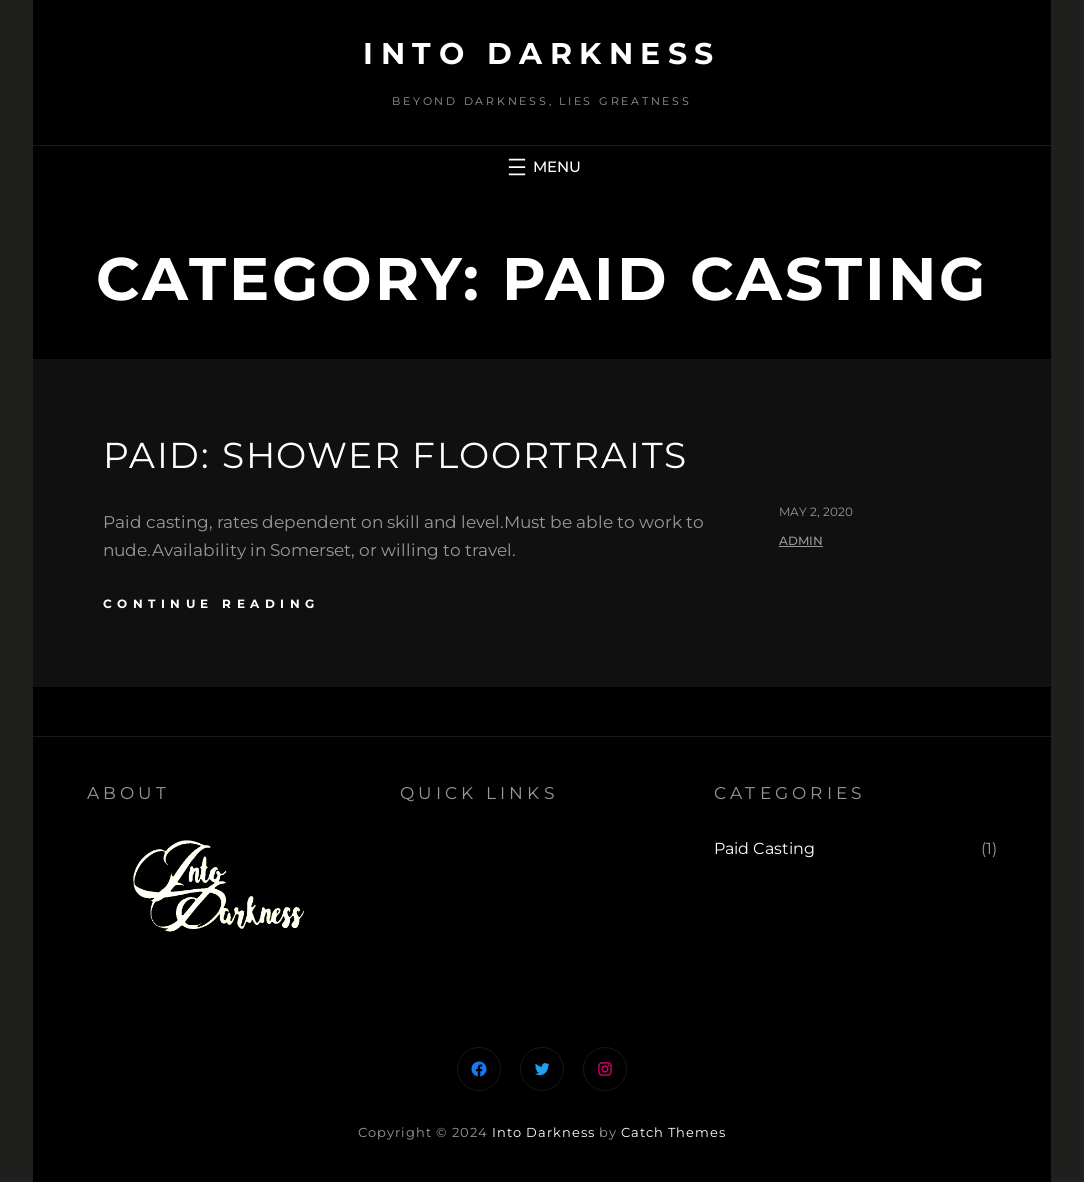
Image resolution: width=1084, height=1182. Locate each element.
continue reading (211, 603)
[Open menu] (542, 167)
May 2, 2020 (816, 511)
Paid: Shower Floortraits (395, 455)
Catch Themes (673, 1132)
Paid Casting (764, 848)
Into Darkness (542, 53)
